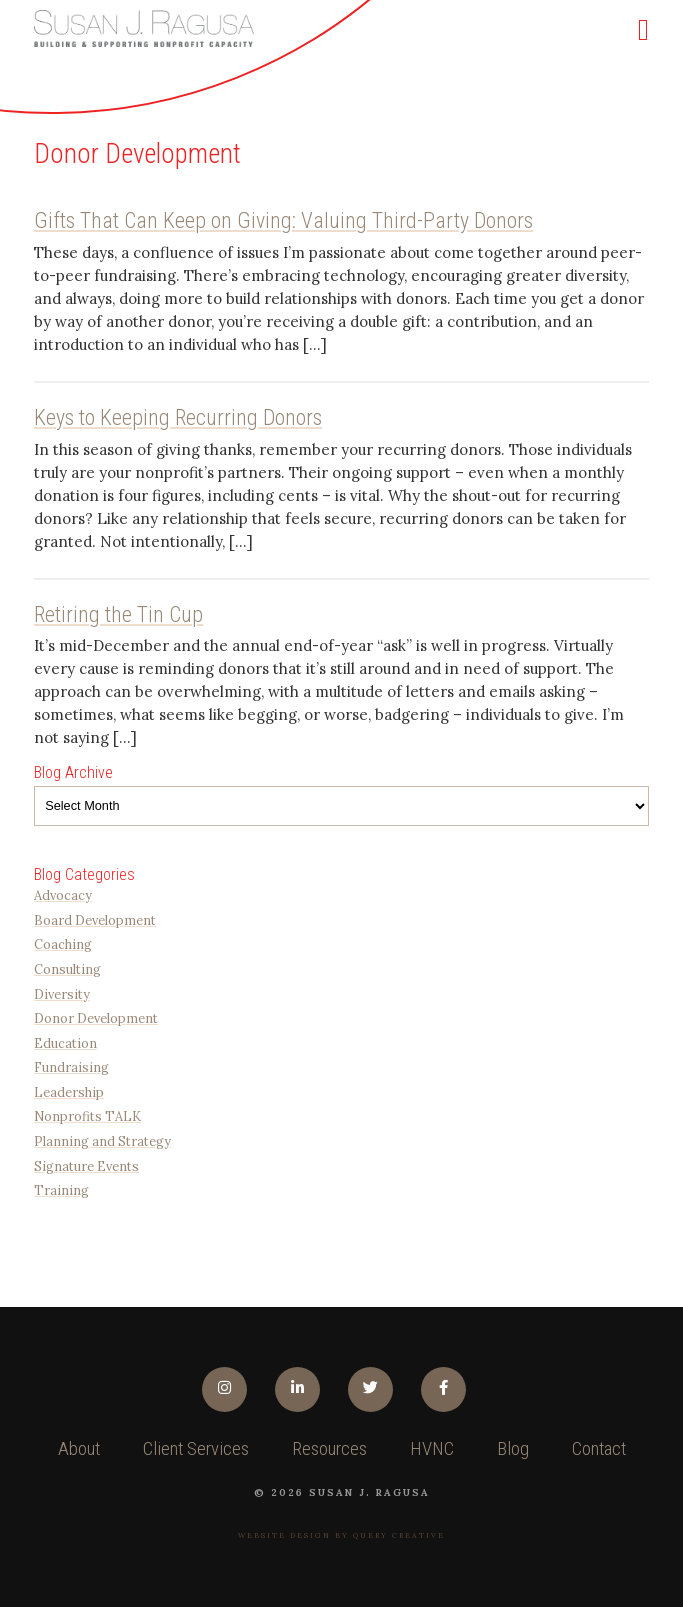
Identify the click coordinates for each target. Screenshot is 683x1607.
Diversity (62, 994)
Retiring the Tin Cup (118, 614)
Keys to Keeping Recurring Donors (178, 417)
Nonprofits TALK (87, 1116)
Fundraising (71, 1067)
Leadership (69, 1092)
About (79, 1449)
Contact (599, 1449)
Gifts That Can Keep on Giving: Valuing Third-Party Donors (283, 220)
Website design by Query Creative (341, 1535)
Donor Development (96, 1018)
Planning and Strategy (102, 1141)
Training (61, 1190)
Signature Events (86, 1166)
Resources (329, 1449)
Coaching (63, 944)
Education (65, 1043)
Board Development (95, 920)
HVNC (432, 1449)
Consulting (67, 969)
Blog (513, 1449)
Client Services (196, 1449)
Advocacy (63, 895)
